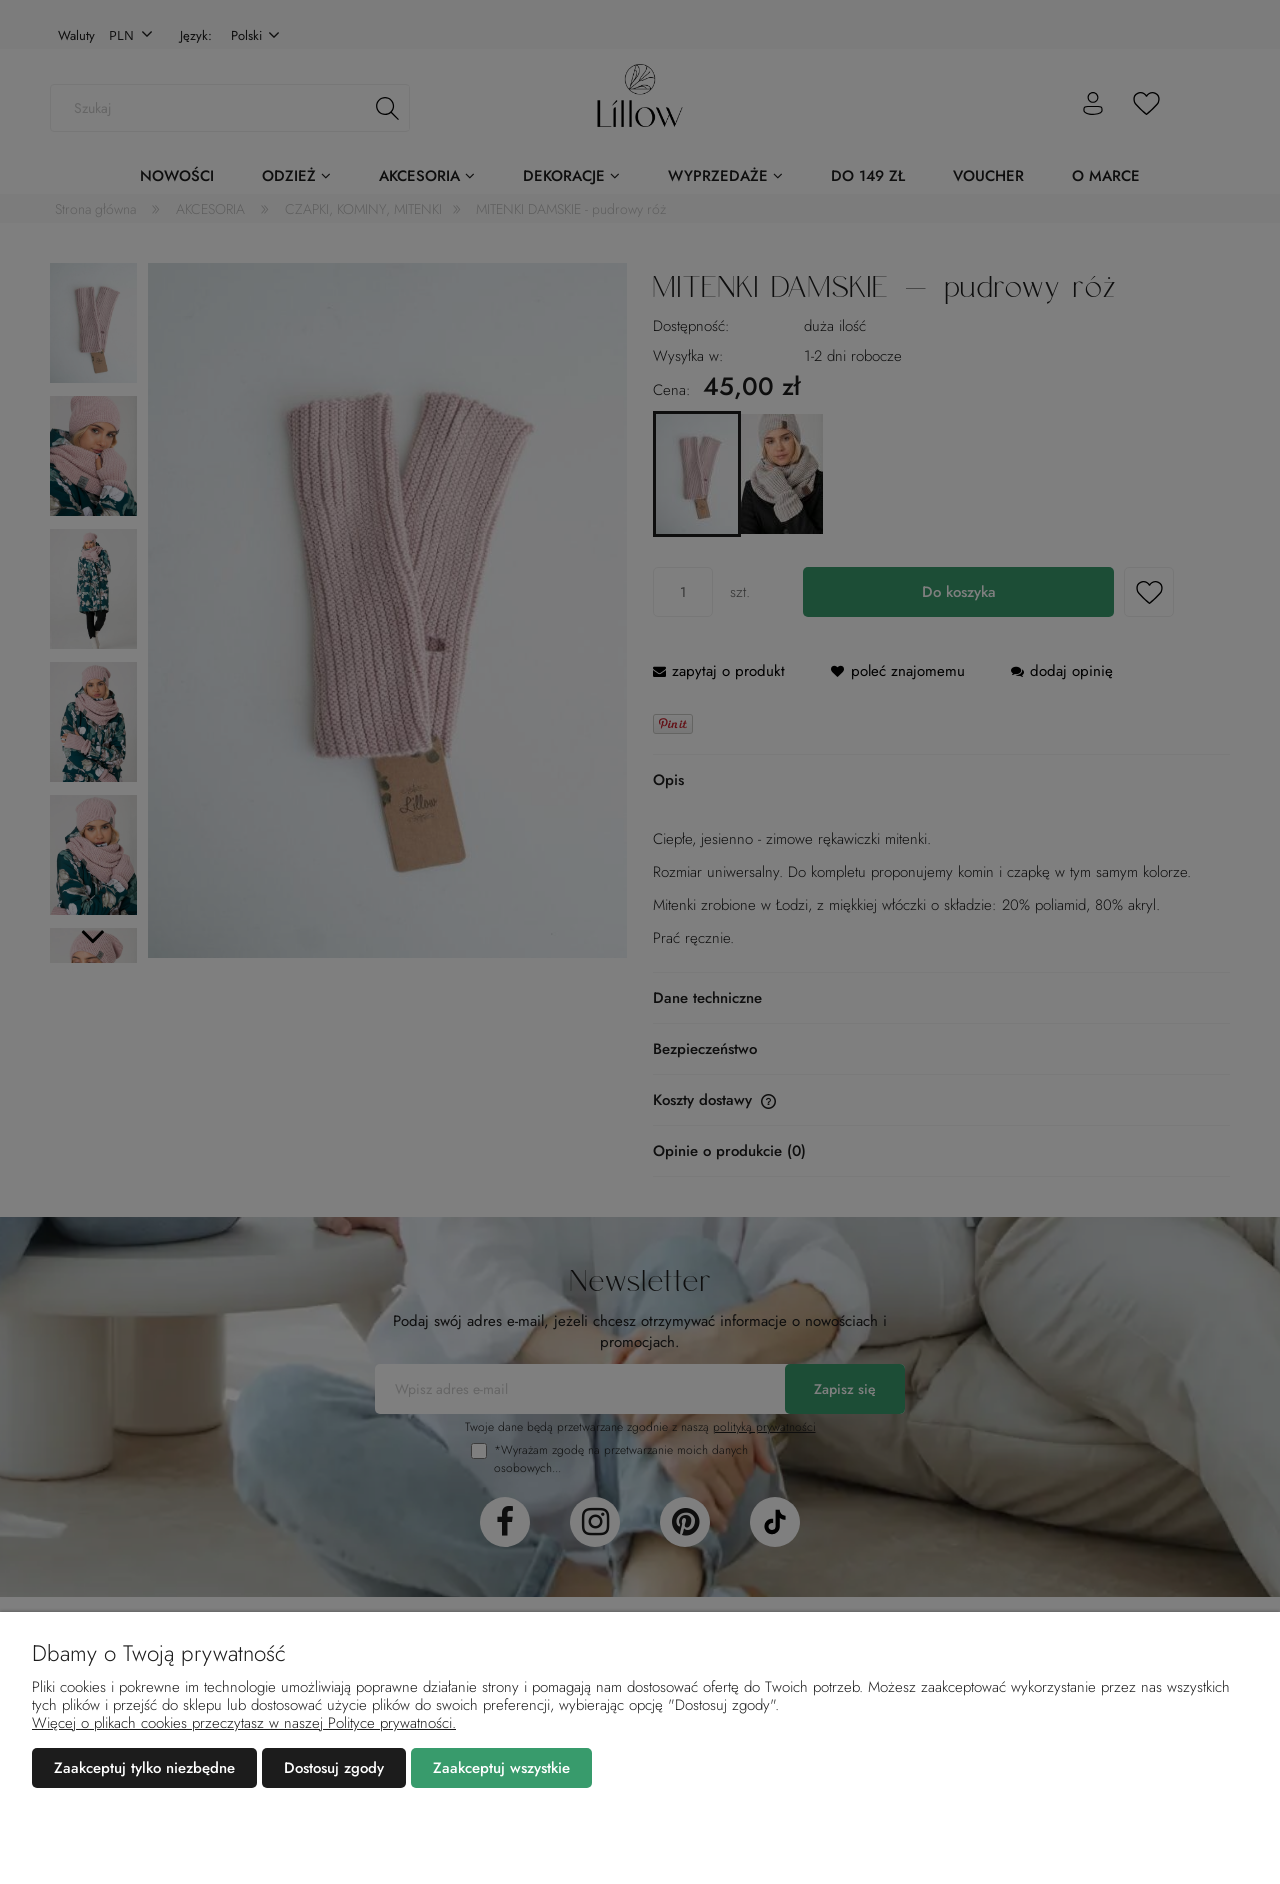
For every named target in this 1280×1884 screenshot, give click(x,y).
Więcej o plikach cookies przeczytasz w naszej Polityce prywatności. (244, 1723)
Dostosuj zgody (334, 1768)
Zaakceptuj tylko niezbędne (144, 1768)
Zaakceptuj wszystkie (501, 1768)
